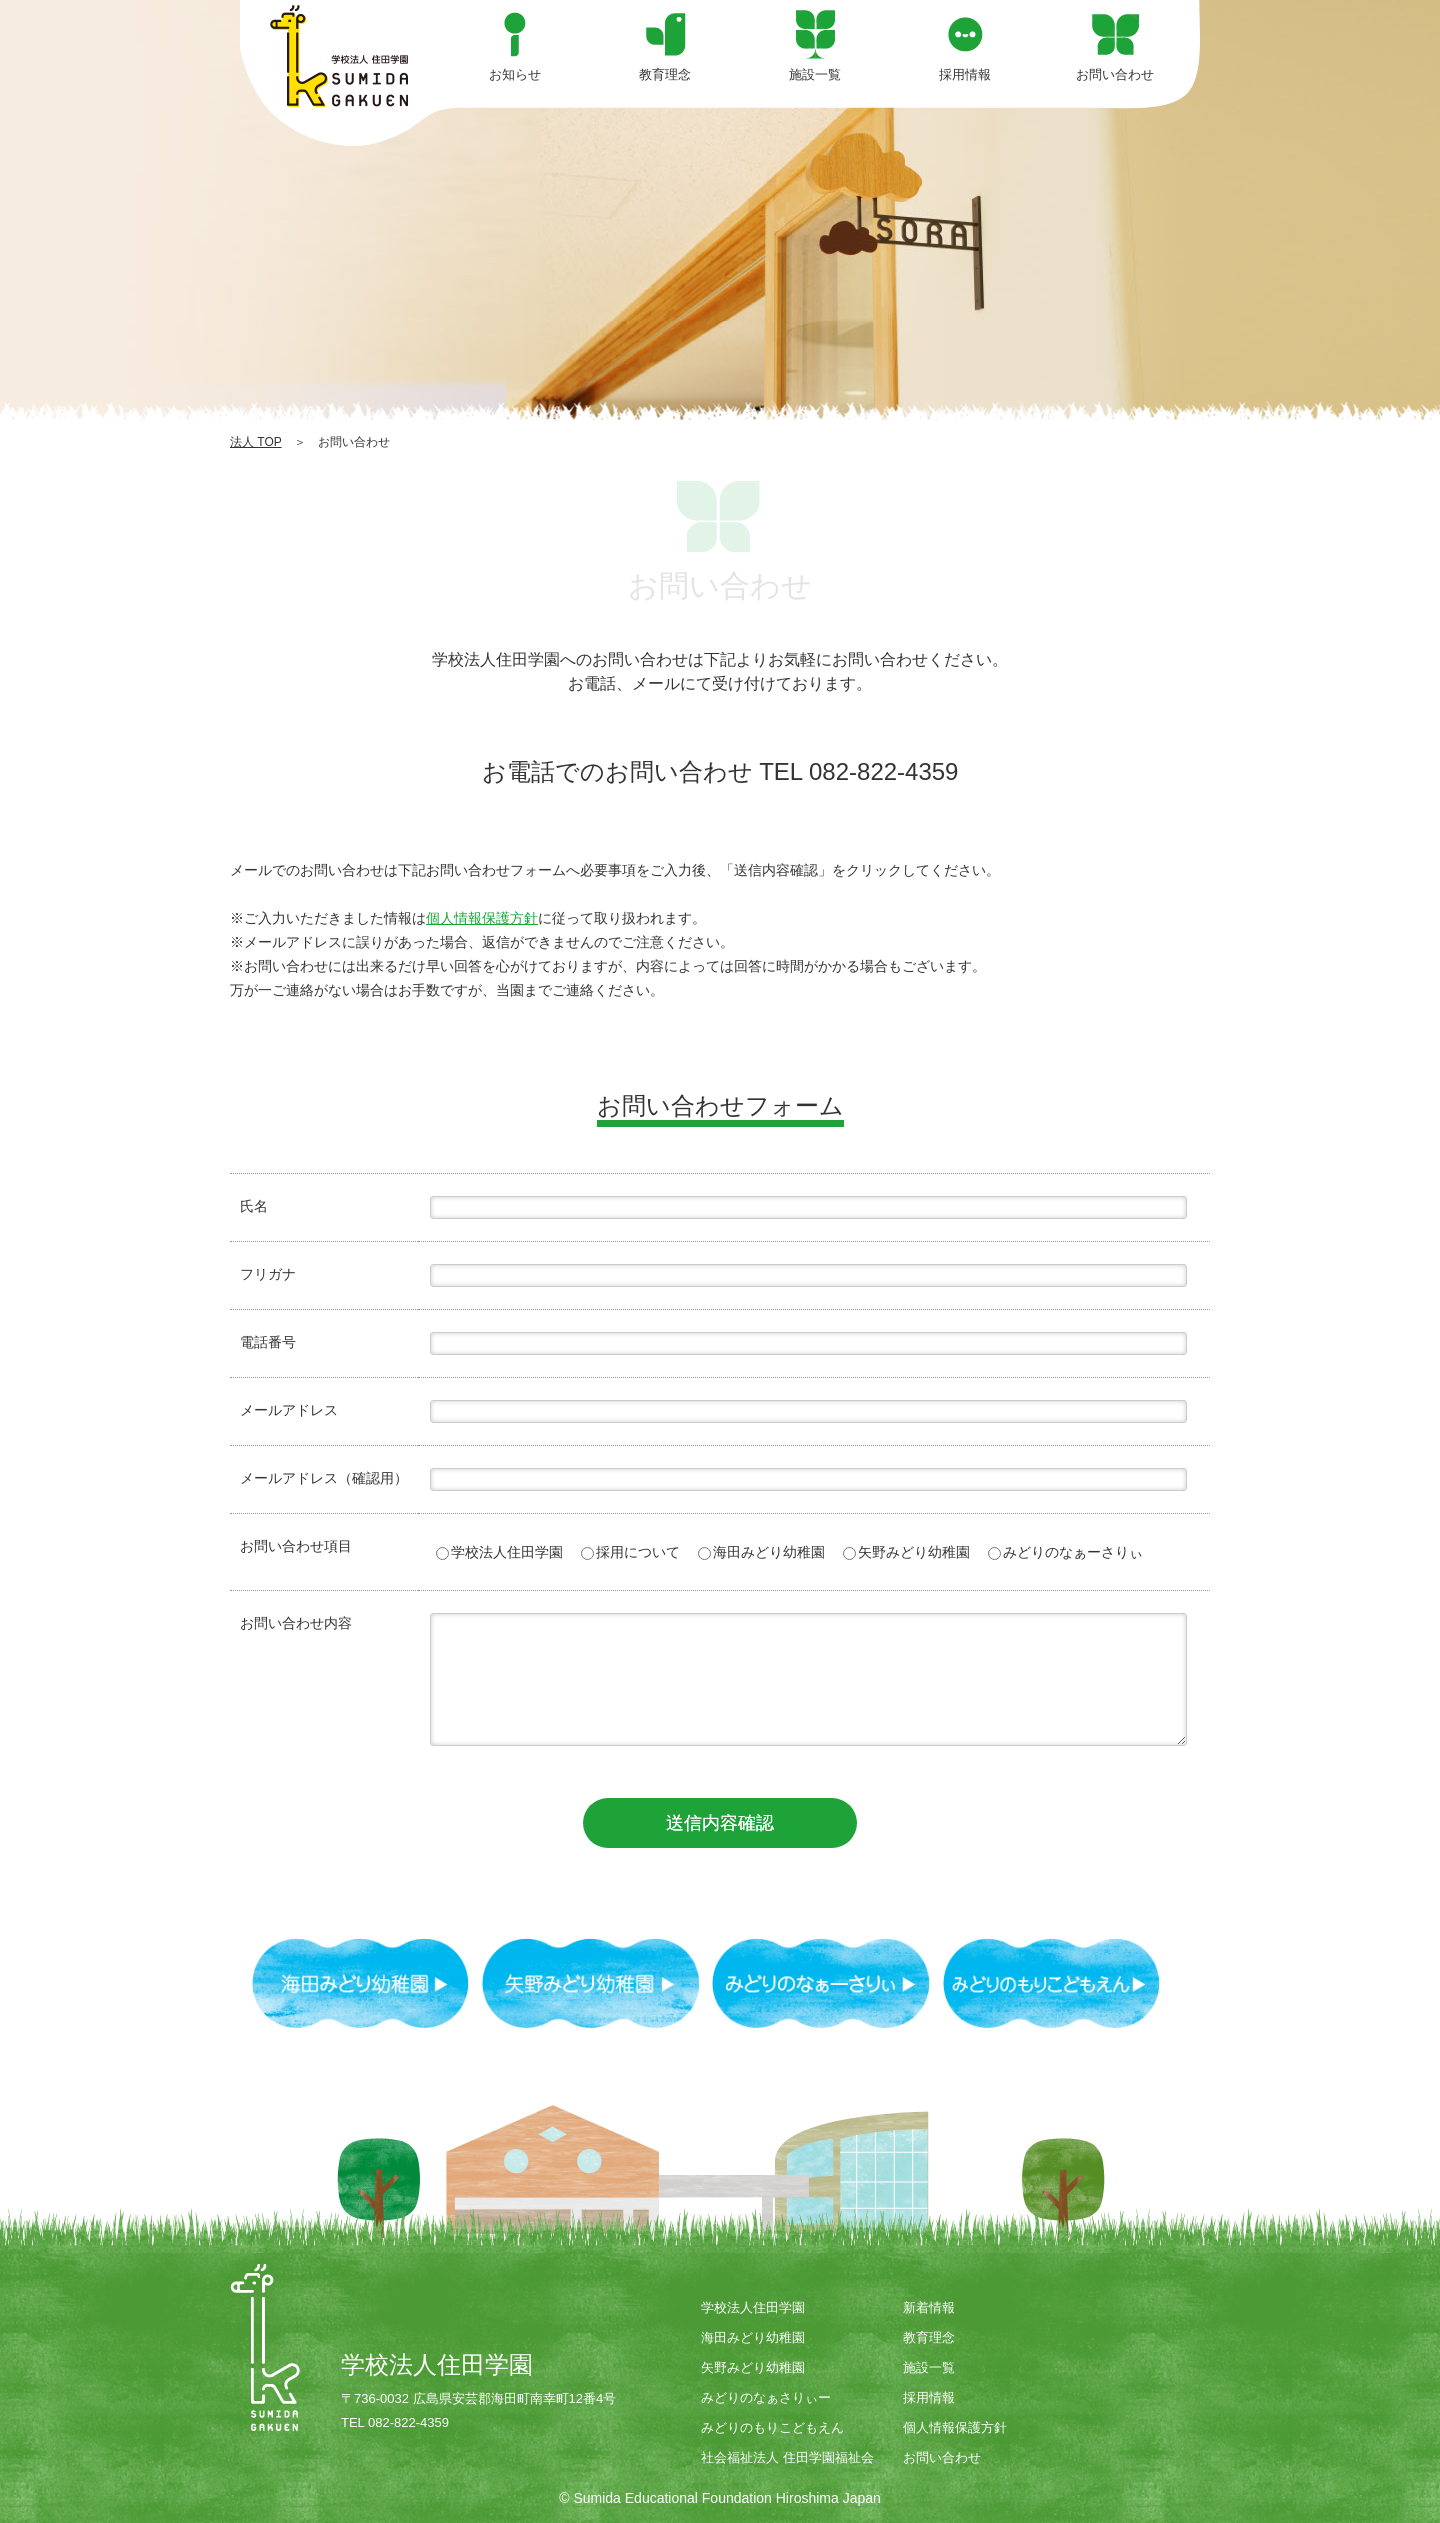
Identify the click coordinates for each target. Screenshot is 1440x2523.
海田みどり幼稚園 (761, 1552)
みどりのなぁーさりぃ (1065, 1552)
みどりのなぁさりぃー (766, 2397)
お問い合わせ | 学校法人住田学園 (340, 56)
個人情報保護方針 (482, 918)
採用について (630, 1552)
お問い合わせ (942, 2457)
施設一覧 (929, 2367)
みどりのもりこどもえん (772, 2427)
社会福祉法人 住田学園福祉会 (787, 2457)
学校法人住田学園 (499, 1552)
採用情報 (929, 2397)
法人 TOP (256, 442)
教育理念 (929, 2337)
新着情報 (929, 2307)
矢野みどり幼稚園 (906, 1552)
